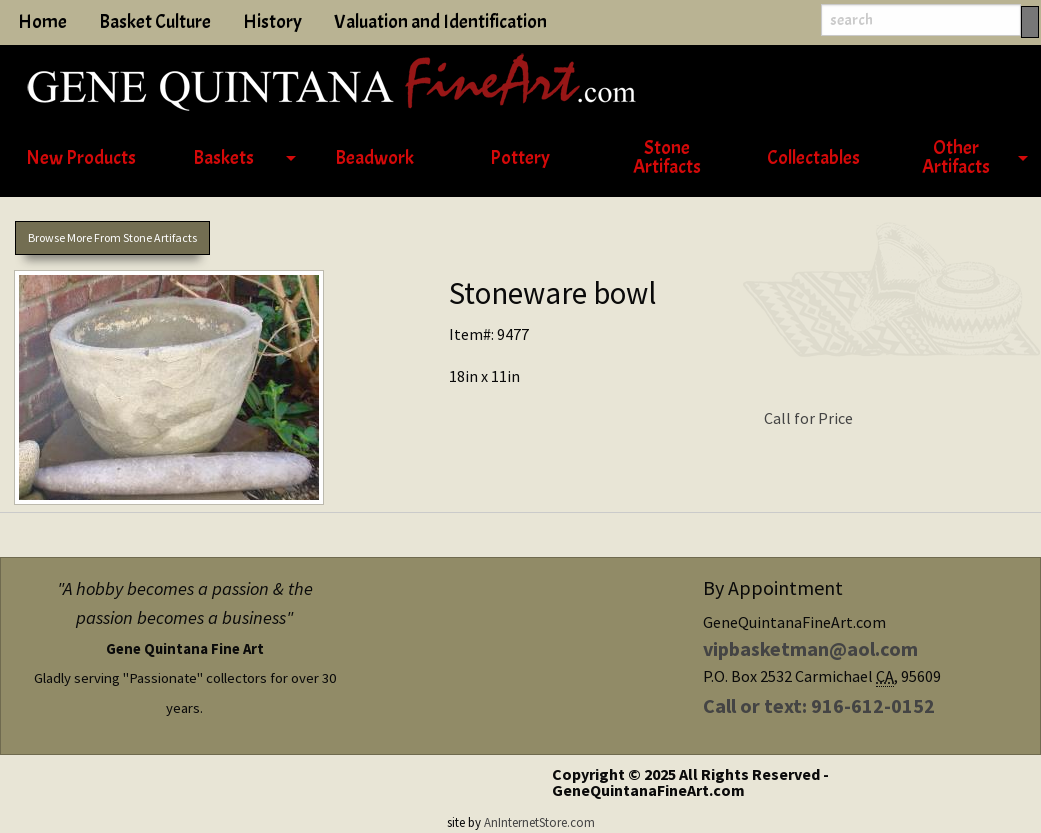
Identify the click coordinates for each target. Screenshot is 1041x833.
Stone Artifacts (667, 157)
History (272, 22)
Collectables (813, 158)
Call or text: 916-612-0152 (819, 705)
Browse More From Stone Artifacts (112, 237)
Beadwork (374, 158)
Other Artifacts (956, 157)
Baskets (223, 158)
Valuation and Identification (440, 22)
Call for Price (808, 418)
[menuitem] (81, 158)
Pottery (520, 158)
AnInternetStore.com (539, 822)
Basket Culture (155, 22)
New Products (81, 158)
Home (42, 22)
